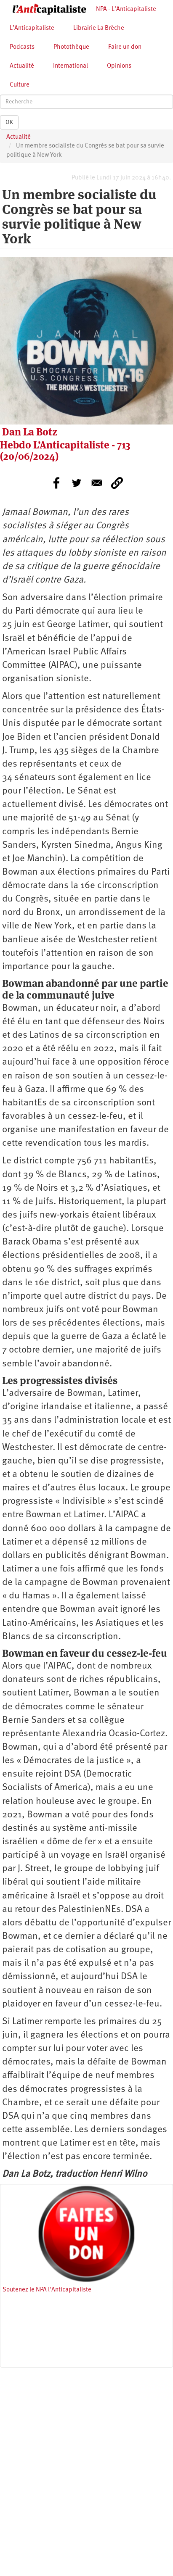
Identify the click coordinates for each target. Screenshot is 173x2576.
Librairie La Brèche (98, 28)
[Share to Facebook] (56, 483)
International (70, 66)
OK (9, 122)
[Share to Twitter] (76, 483)
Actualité (22, 66)
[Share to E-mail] (96, 483)
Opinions (119, 66)
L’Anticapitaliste (32, 28)
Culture (19, 85)
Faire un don (124, 47)
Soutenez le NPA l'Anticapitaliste (47, 2290)
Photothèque (71, 47)
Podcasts (22, 47)
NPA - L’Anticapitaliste (126, 9)
